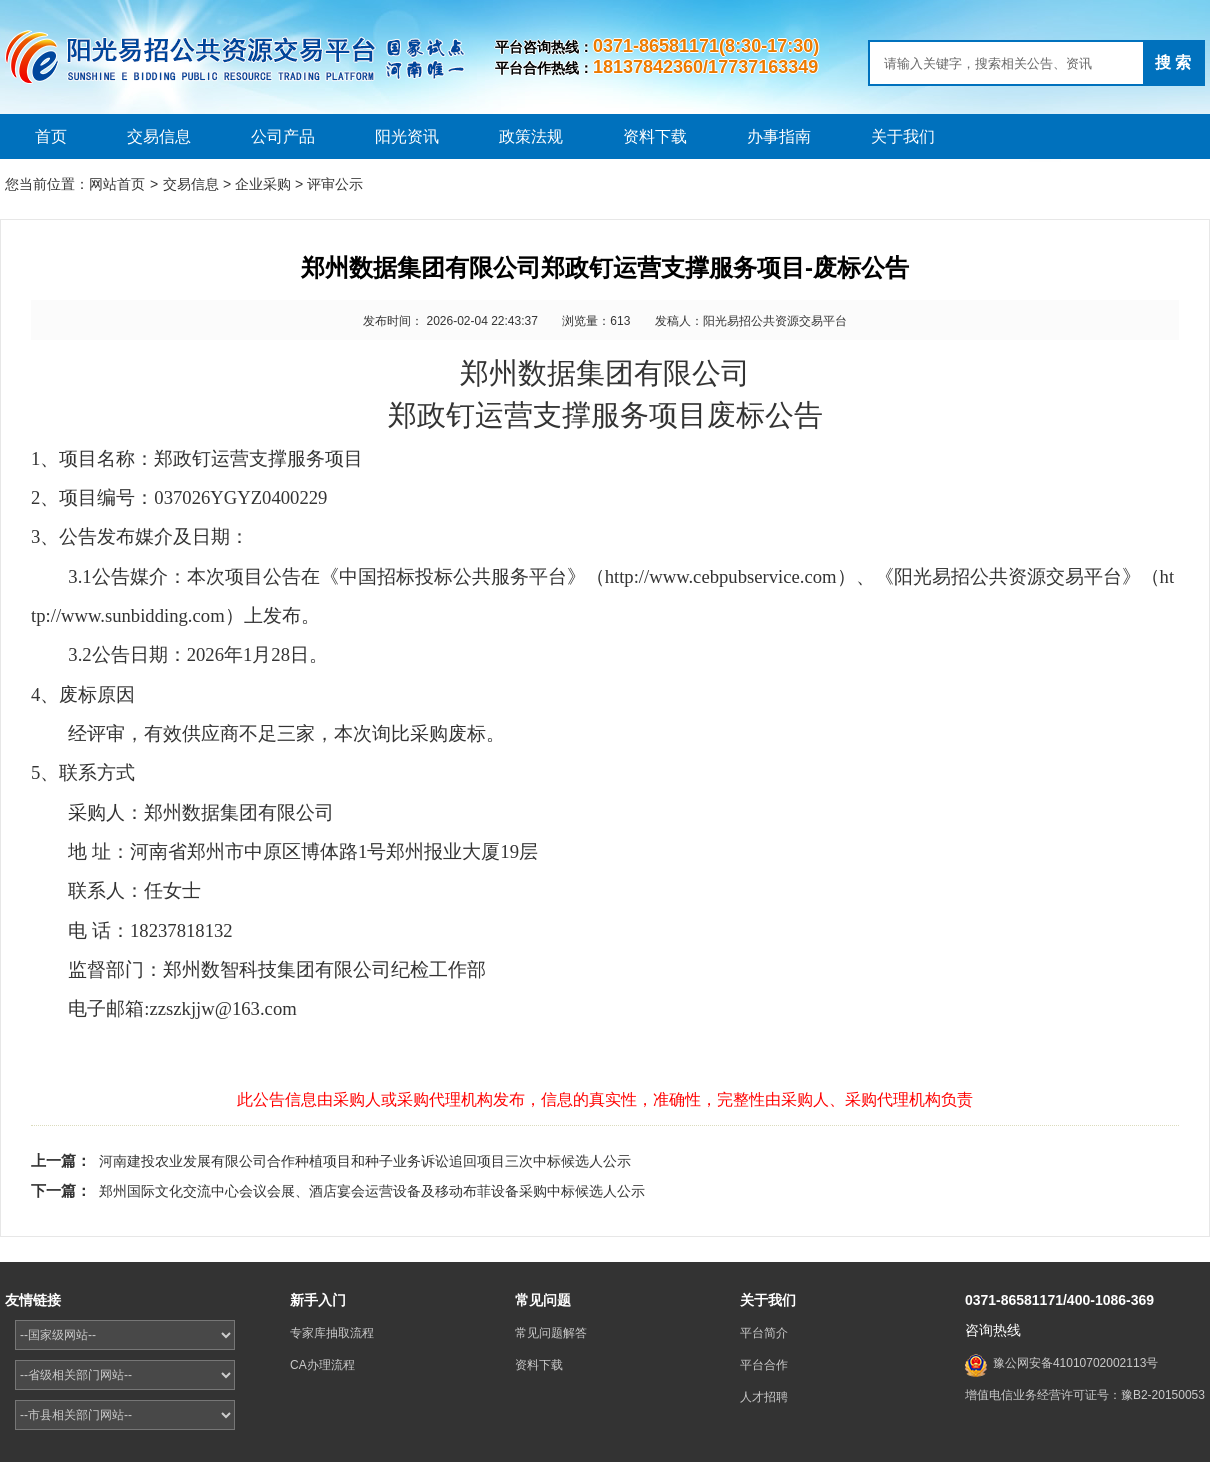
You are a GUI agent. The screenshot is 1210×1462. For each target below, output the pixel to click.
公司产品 (283, 136)
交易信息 (159, 136)
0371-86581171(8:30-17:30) (706, 46)
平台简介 (764, 1333)
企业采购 (263, 184)
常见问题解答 (551, 1333)
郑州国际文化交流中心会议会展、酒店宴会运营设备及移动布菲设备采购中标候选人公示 (372, 1191)
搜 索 (1173, 62)
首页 (51, 136)
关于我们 (903, 136)
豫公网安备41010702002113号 (1075, 1363)
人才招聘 (764, 1397)
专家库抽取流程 (332, 1333)
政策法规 (531, 136)
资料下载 (655, 136)
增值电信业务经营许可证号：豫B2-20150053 (1085, 1395)
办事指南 (779, 136)
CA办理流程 (322, 1365)
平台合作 (764, 1365)
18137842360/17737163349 (705, 67)
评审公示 (335, 184)
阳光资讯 (407, 136)
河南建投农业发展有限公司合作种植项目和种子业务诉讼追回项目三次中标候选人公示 (365, 1161)
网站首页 (117, 184)
